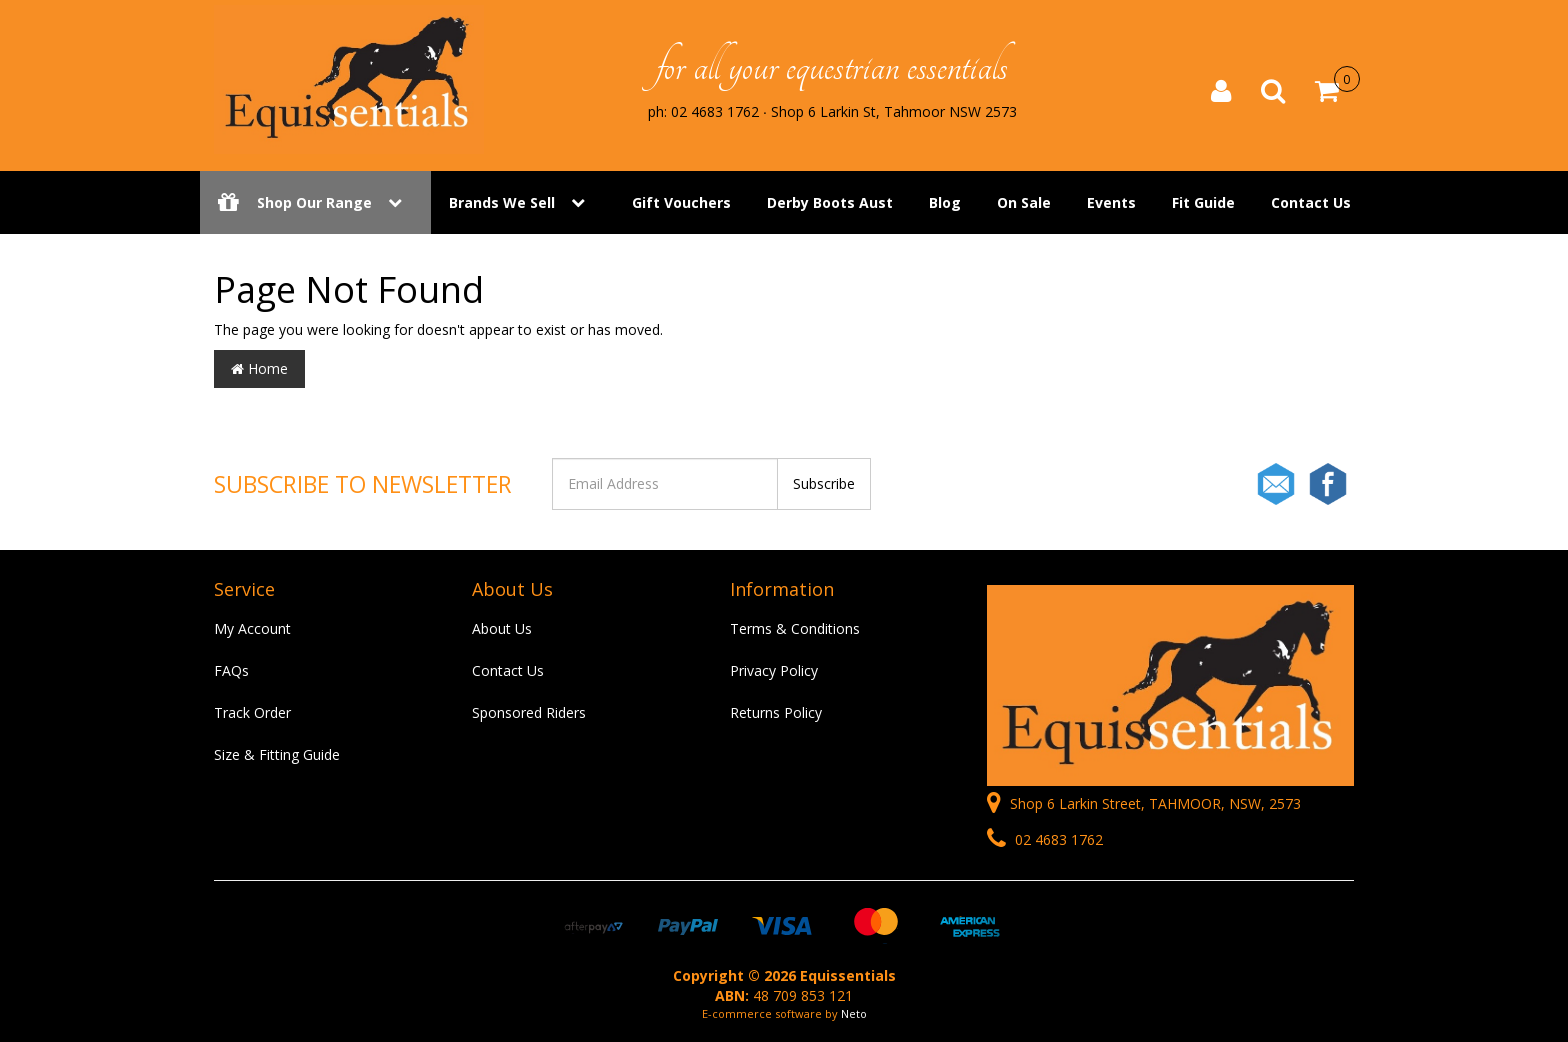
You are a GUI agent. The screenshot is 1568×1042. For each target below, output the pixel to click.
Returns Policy (776, 712)
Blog (945, 202)
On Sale (1024, 202)
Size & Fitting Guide (277, 754)
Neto (854, 1013)
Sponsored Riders (529, 712)
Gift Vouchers (681, 202)
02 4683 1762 (1045, 839)
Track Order (252, 712)
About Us (502, 628)
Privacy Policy (774, 670)
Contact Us (1311, 202)
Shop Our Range (315, 202)
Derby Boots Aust (830, 202)
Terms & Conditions (795, 628)
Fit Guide (1203, 202)
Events (1111, 202)
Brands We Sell (502, 202)
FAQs (231, 670)
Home (259, 368)
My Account (252, 628)
